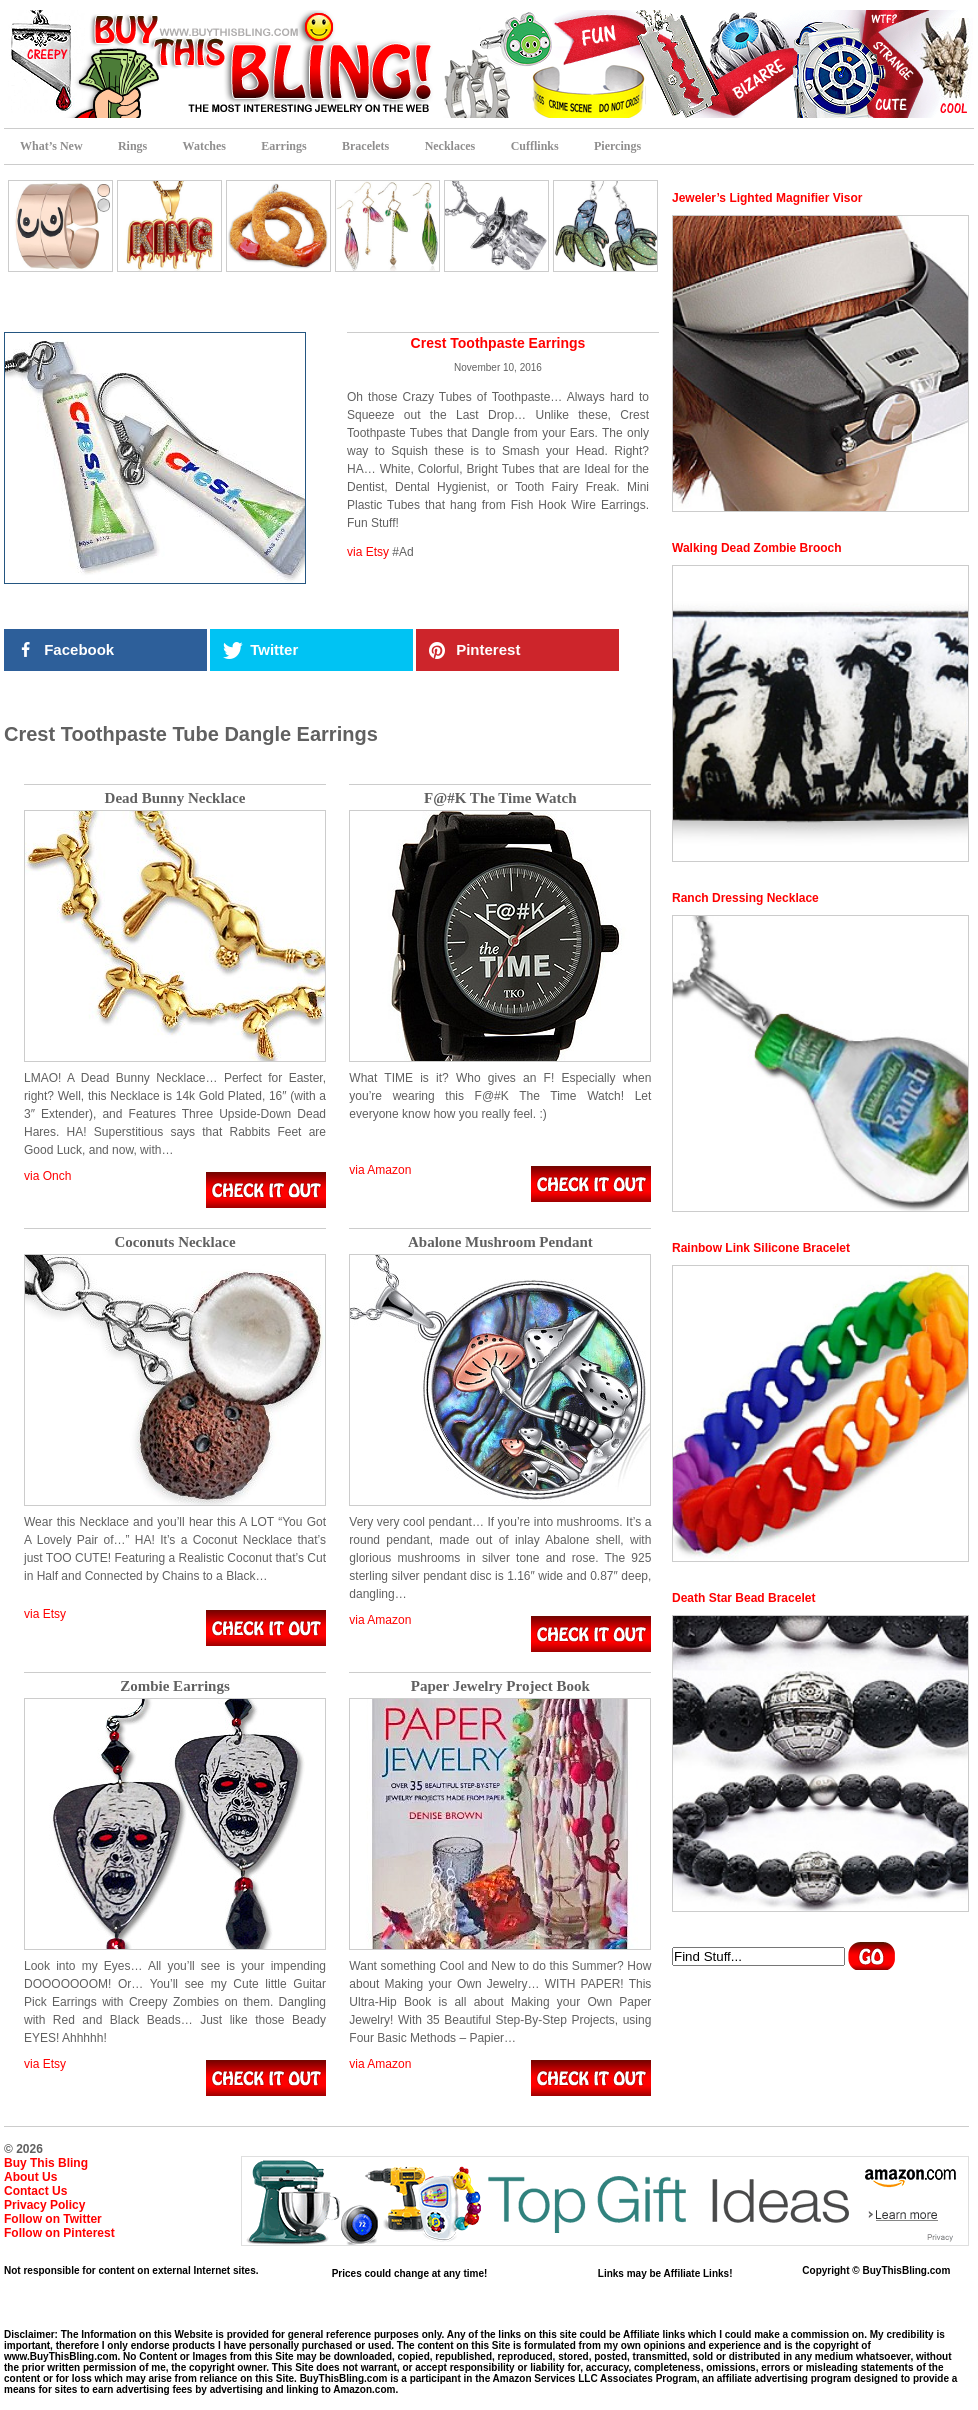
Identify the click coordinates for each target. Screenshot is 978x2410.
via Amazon (380, 1170)
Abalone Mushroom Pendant (500, 1242)
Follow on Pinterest (59, 2233)
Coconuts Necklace (174, 1242)
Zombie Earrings (175, 1686)
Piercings (617, 146)
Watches (204, 146)
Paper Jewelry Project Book (500, 1686)
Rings (132, 146)
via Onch (47, 1176)
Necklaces (450, 146)
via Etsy (368, 552)
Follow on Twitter (53, 2219)
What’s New (51, 146)
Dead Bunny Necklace (175, 798)
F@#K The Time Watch (500, 798)
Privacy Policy (44, 2205)
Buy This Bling (46, 2163)
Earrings (283, 146)
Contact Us (35, 2191)
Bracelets (365, 146)
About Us (30, 2177)
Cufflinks (535, 146)
